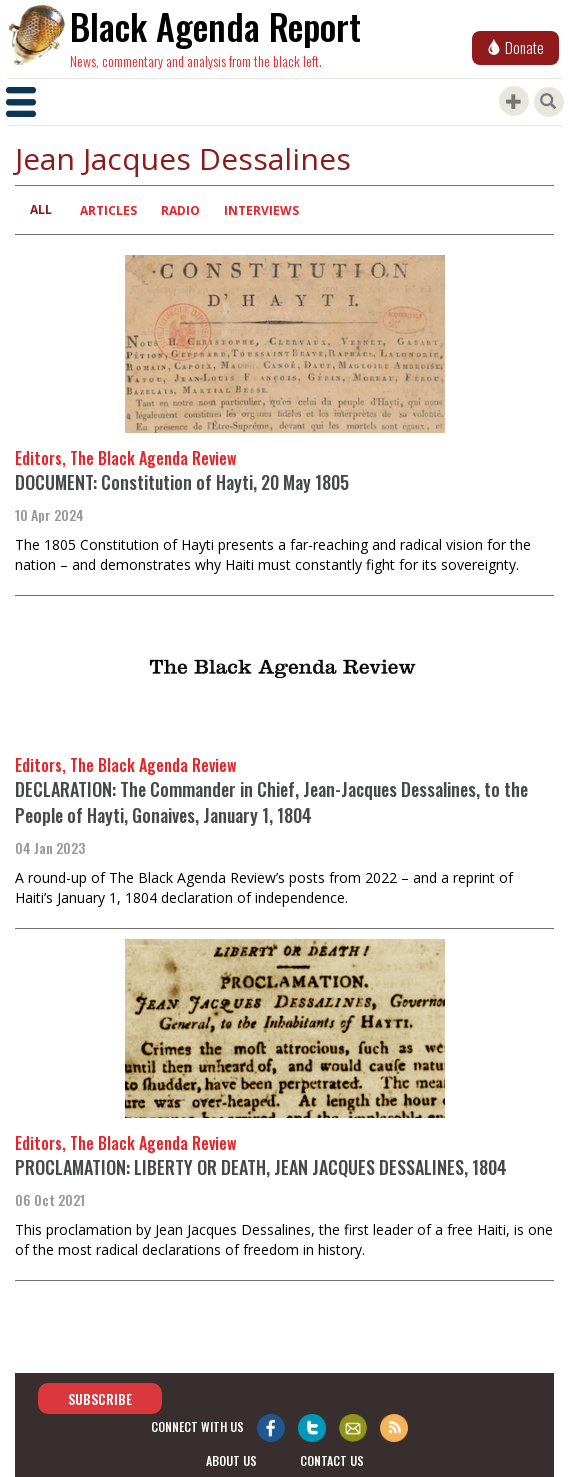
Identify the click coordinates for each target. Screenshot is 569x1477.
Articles (108, 210)
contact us (332, 1460)
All (41, 209)
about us (231, 1460)
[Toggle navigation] (21, 102)
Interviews (261, 210)
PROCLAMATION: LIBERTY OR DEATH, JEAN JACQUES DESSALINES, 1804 (261, 1167)
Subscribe (100, 1397)
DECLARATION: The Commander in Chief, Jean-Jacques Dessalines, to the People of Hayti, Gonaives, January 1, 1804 (271, 802)
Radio (180, 210)
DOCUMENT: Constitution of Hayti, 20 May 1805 (182, 482)
